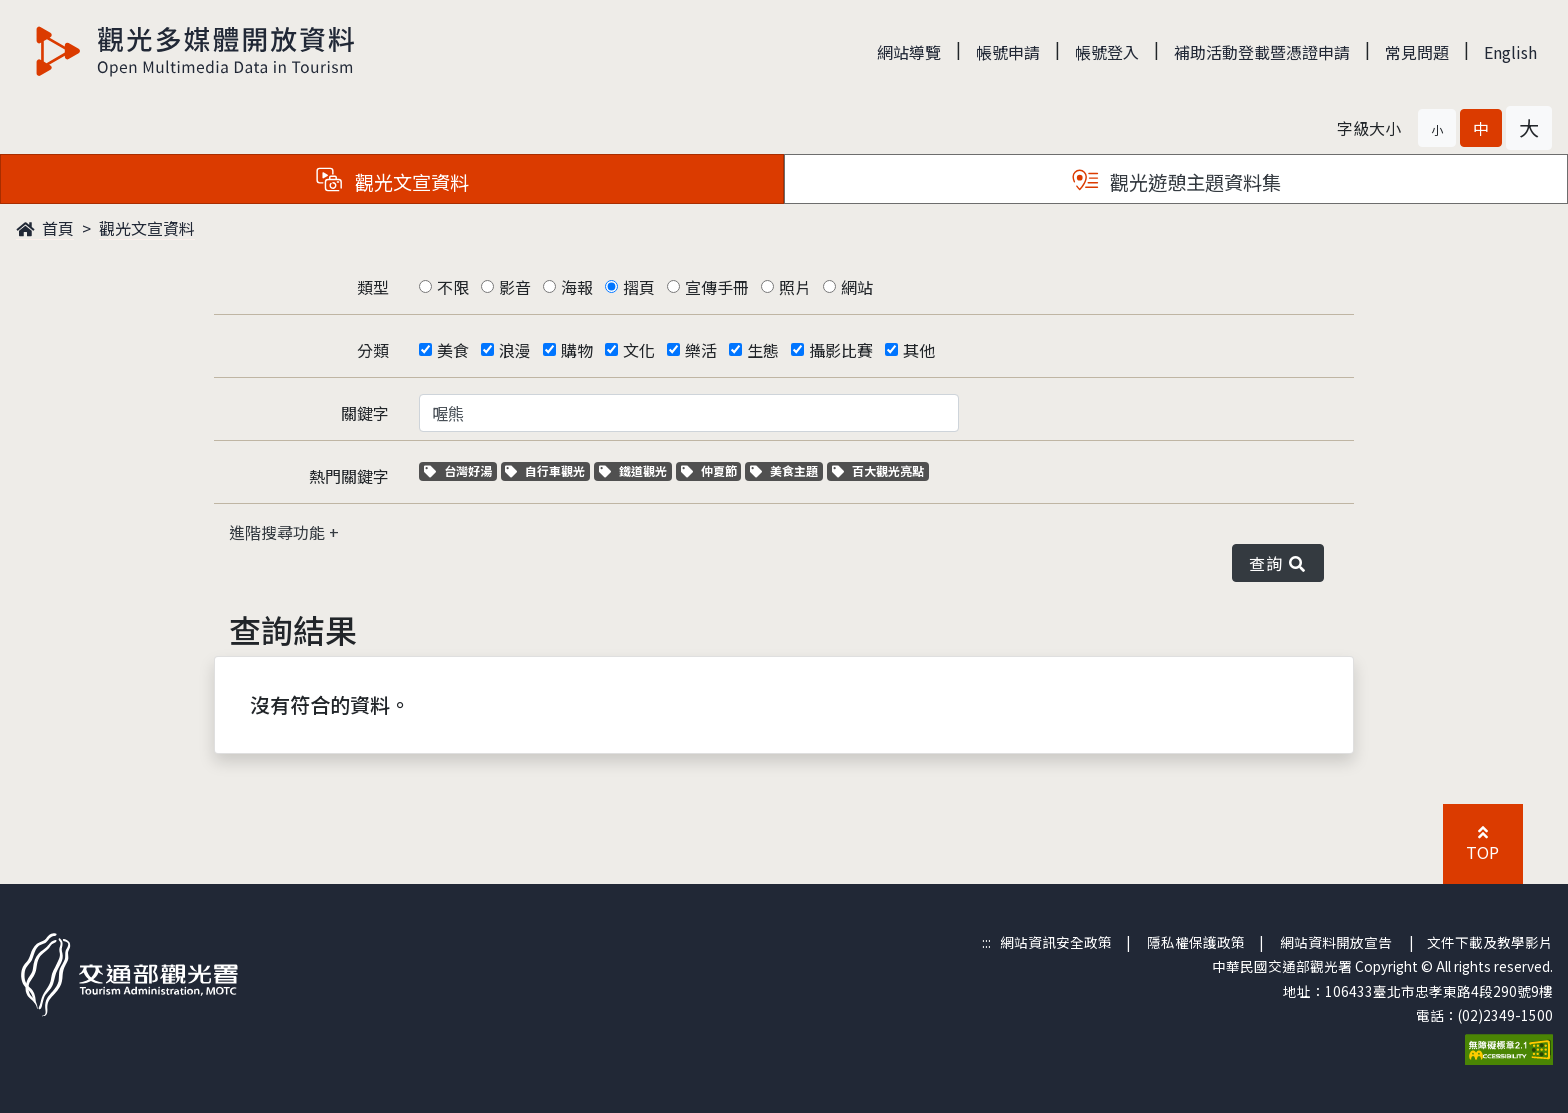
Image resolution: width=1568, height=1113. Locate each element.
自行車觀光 (545, 470)
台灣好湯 (460, 470)
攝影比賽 (841, 350)
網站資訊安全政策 (1056, 942)
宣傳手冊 (717, 287)
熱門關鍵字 (349, 476)
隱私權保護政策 (1196, 942)
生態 (763, 350)
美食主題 (786, 470)
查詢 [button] (1278, 563)
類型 (373, 287)
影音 (515, 287)
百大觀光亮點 (878, 470)
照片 (795, 287)
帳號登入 (1107, 52)
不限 (453, 287)
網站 (857, 287)
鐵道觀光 (635, 470)
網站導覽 (909, 52)
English (1510, 52)
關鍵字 (365, 413)
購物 (577, 350)
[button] (1437, 128)
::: (986, 942)
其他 (919, 350)
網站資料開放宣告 (1336, 942)
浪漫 (515, 350)
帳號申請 (1008, 52)
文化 (639, 350)
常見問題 (1417, 52)
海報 (577, 287)
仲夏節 (711, 470)
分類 (373, 350)
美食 (453, 350)
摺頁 (639, 287)
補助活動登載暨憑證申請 (1262, 52)
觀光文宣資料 (147, 228)
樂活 (701, 350)
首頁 (45, 228)
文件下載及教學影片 (1490, 942)
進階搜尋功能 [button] (279, 532)
